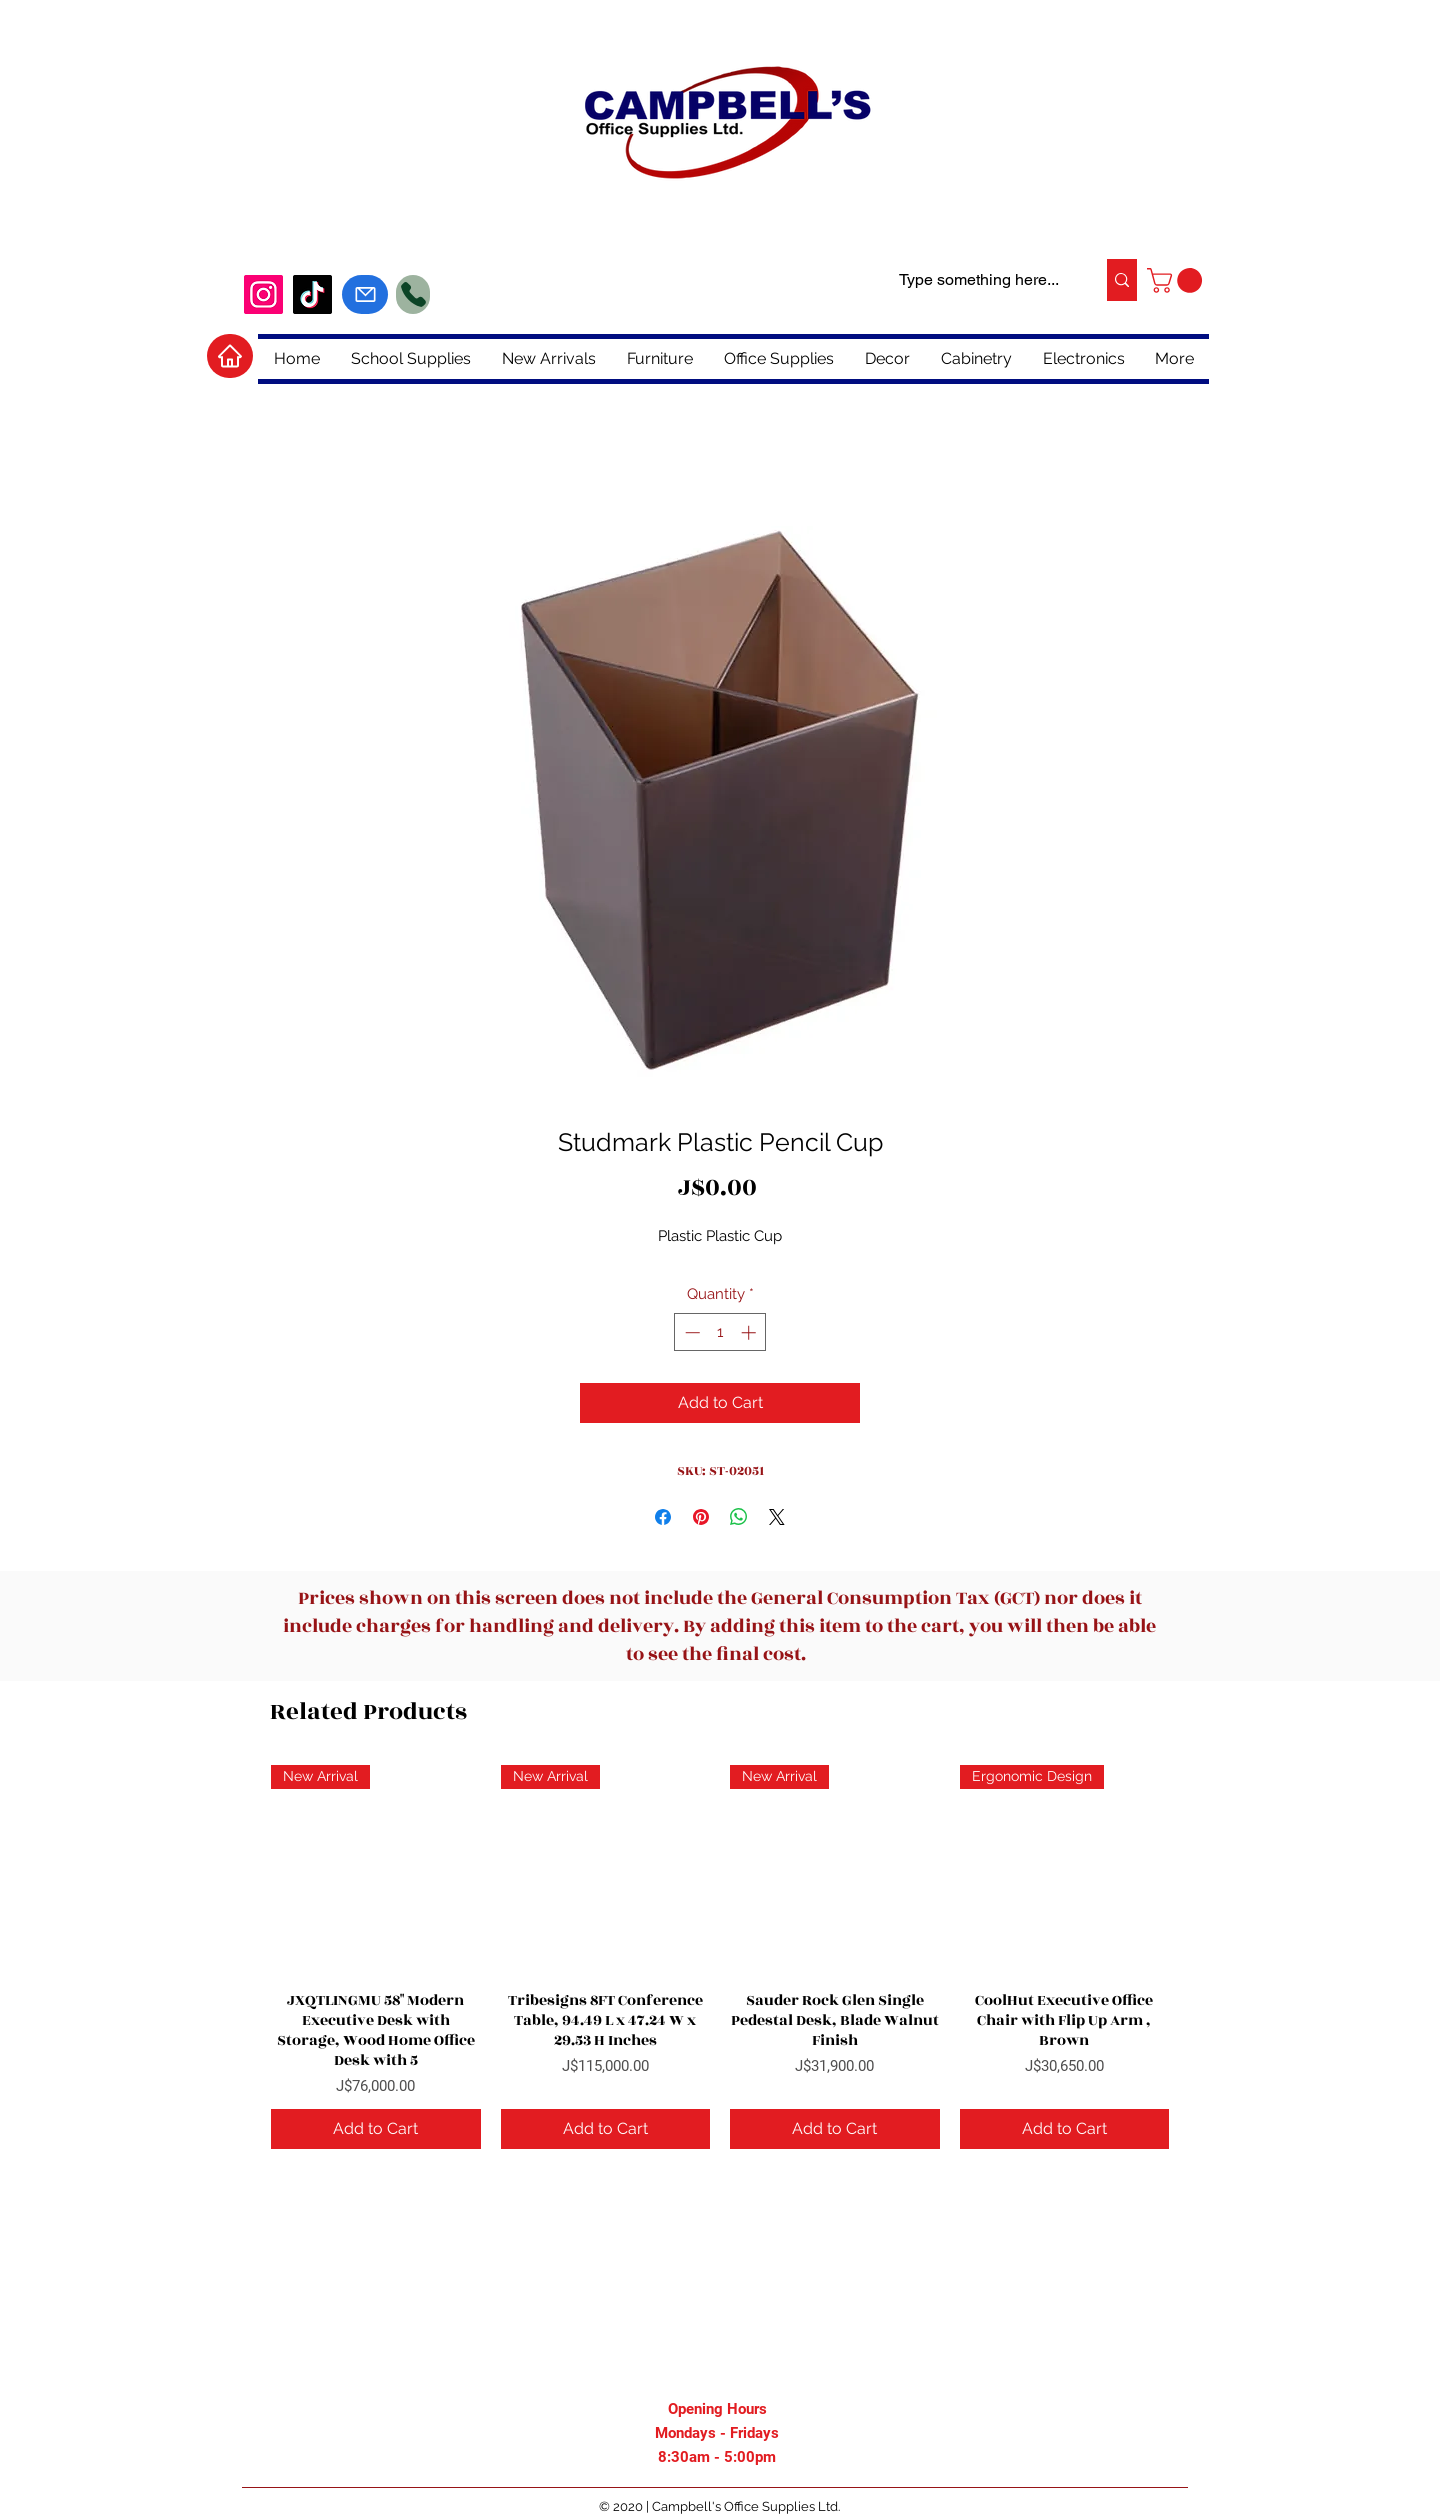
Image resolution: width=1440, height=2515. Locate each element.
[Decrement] (690, 1332)
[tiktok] (312, 294)
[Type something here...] (979, 280)
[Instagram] (263, 294)
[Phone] (413, 294)
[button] (1177, 280)
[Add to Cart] (376, 2129)
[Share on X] (777, 1517)
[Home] (230, 356)
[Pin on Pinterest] (701, 1517)
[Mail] (365, 294)
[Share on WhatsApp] (739, 1517)
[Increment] (750, 1332)
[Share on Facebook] (663, 1517)
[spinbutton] (720, 1332)
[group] (720, 1957)
